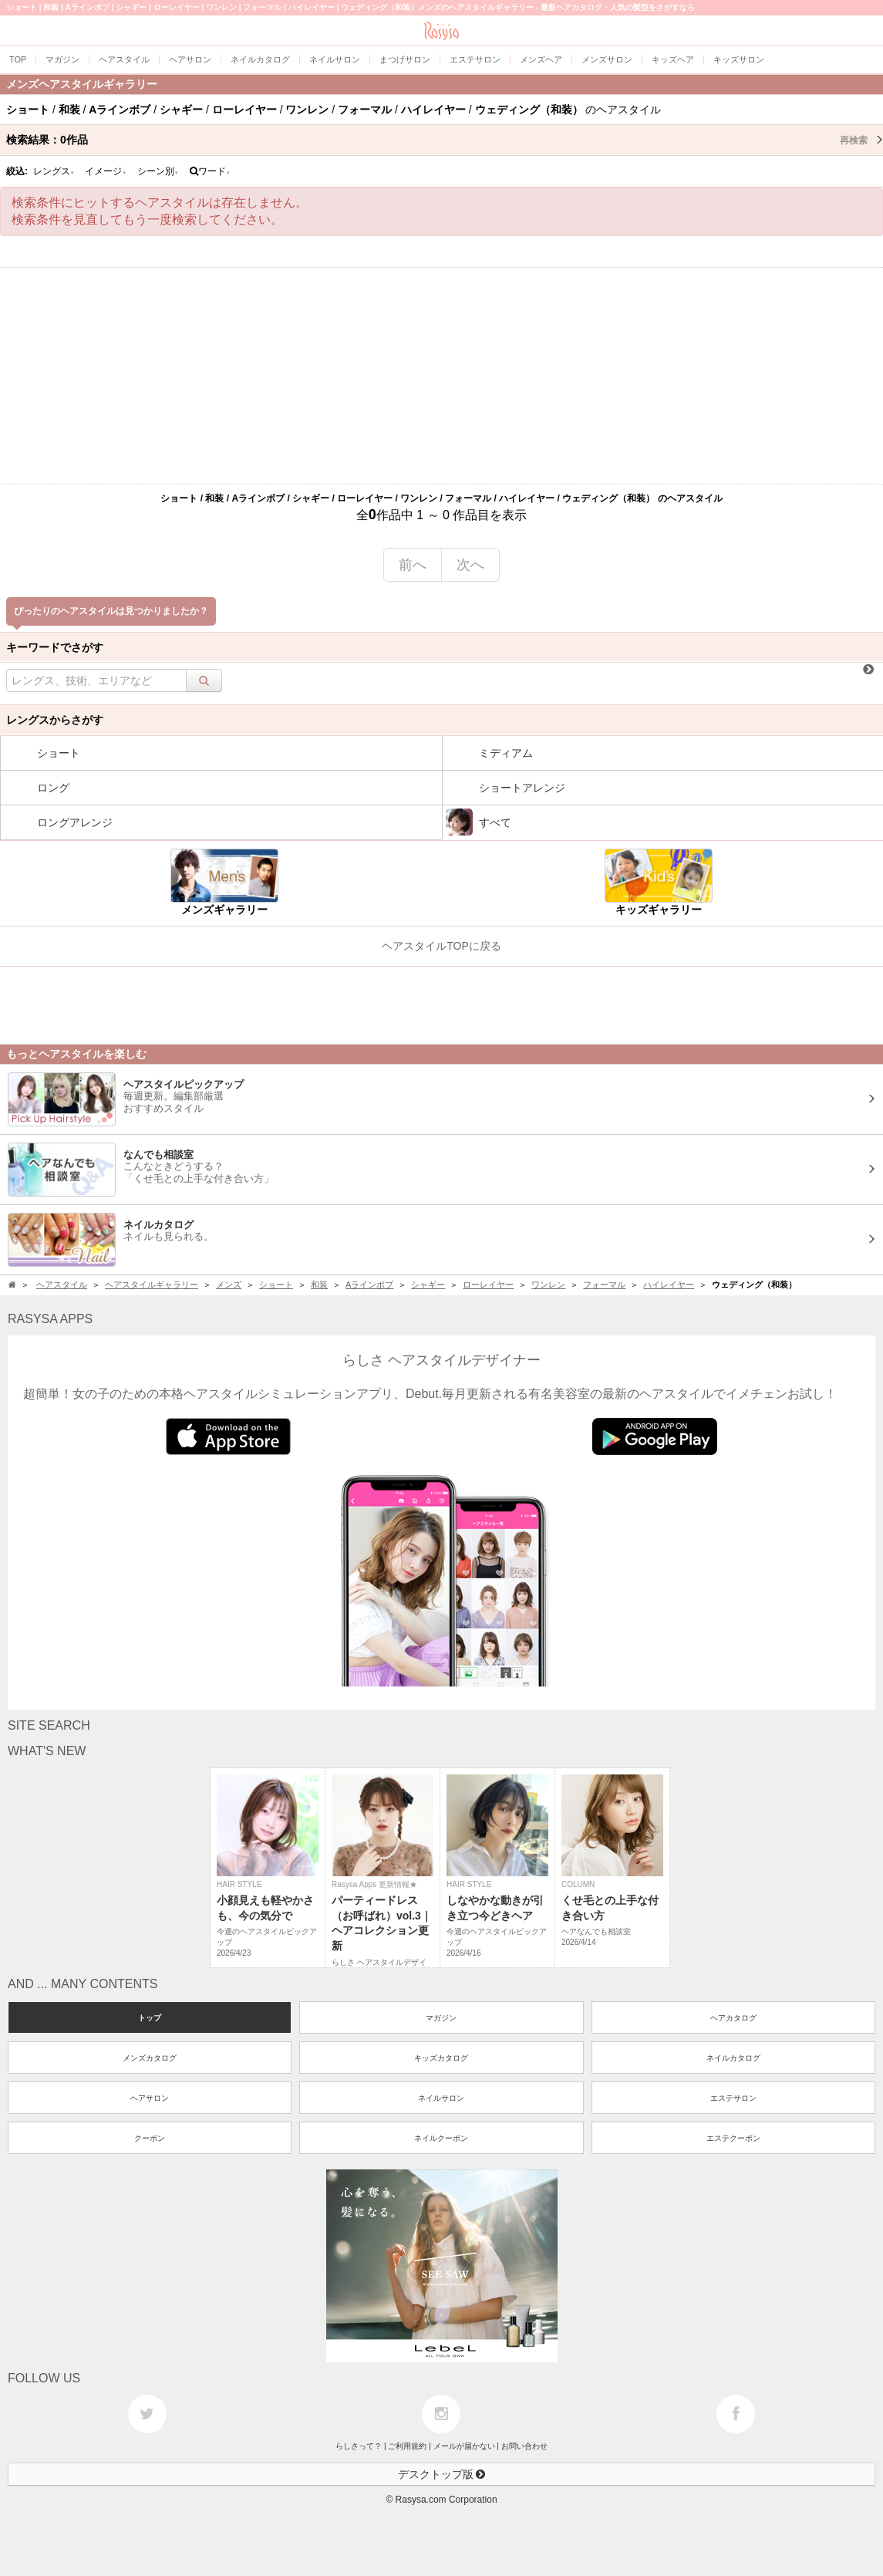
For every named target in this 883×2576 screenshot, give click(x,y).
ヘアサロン (149, 2098)
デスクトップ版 (442, 2474)
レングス (54, 171)
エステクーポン (733, 2138)
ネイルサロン (441, 2098)
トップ (149, 2018)
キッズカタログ (441, 2058)
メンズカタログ (150, 2058)
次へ (470, 564)
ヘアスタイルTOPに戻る (441, 946)
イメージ (105, 171)
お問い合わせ (524, 2446)
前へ (412, 564)
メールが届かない (464, 2446)
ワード (210, 171)
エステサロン (733, 2098)
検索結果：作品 (444, 139)
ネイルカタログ (733, 2058)
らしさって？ (358, 2446)
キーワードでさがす (54, 647)
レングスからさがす (54, 720)
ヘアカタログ (733, 2018)
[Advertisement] (441, 376)
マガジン (441, 2018)
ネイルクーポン (441, 2138)
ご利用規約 (407, 2446)
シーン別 (158, 171)
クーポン (149, 2138)
